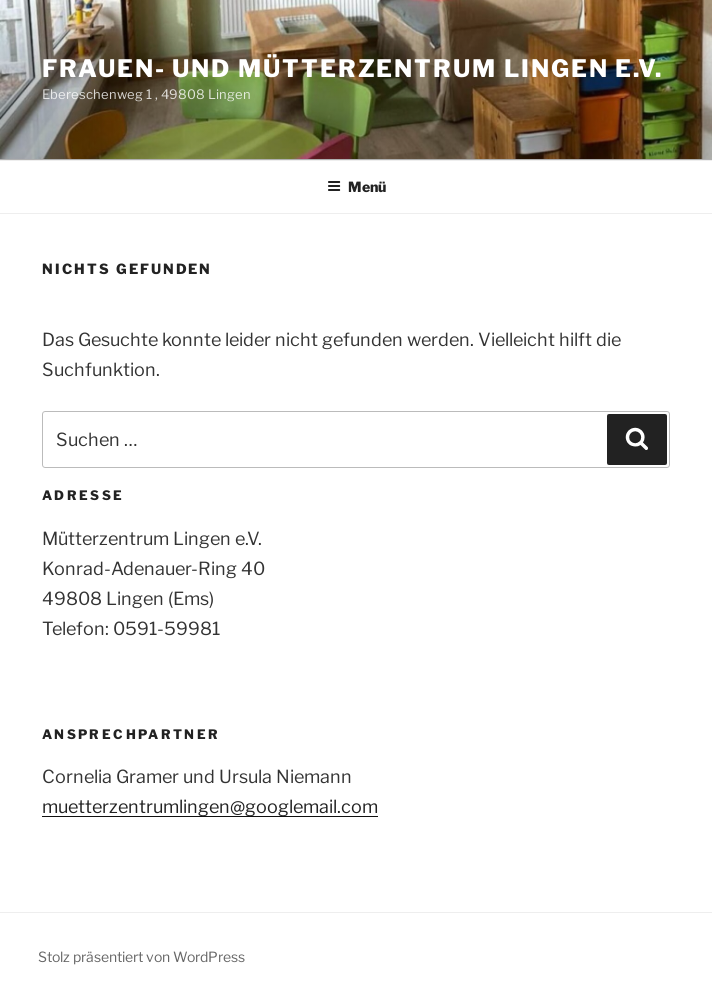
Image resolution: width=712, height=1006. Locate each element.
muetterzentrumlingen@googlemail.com (210, 806)
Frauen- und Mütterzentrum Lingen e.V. (352, 68)
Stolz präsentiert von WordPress (141, 956)
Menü (356, 186)
